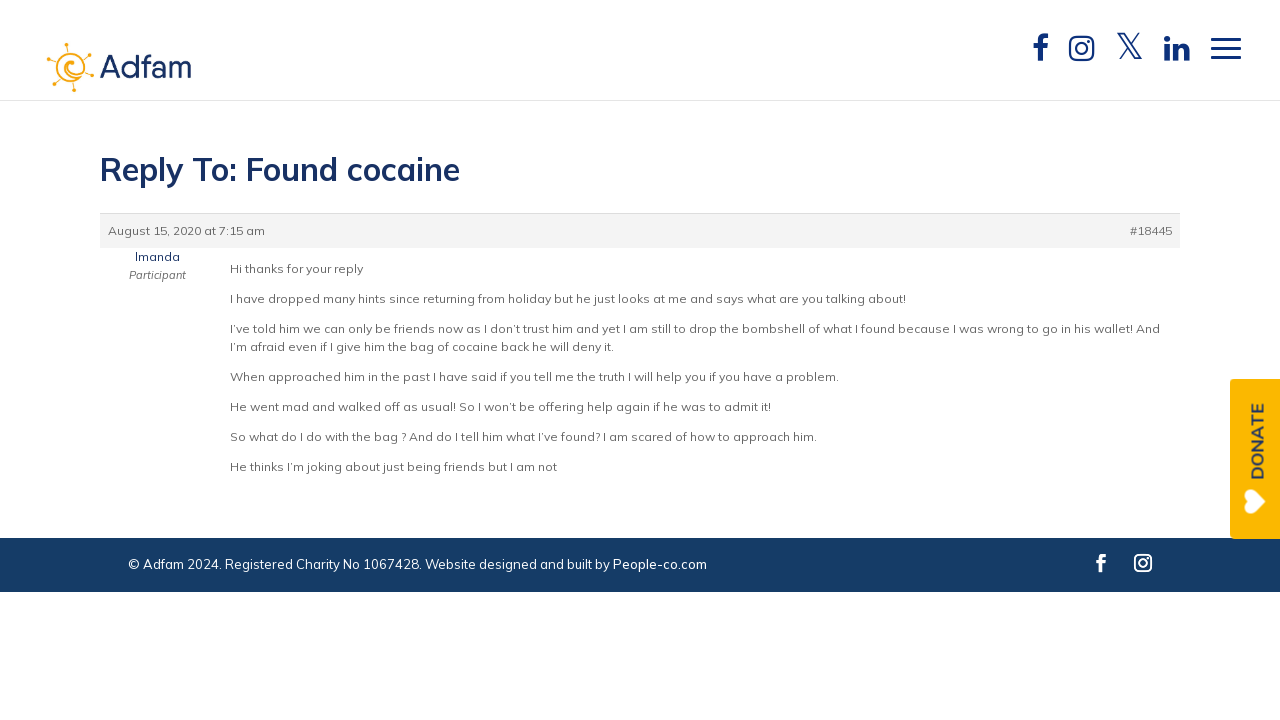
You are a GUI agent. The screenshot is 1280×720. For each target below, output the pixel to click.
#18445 (1151, 230)
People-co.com (660, 564)
